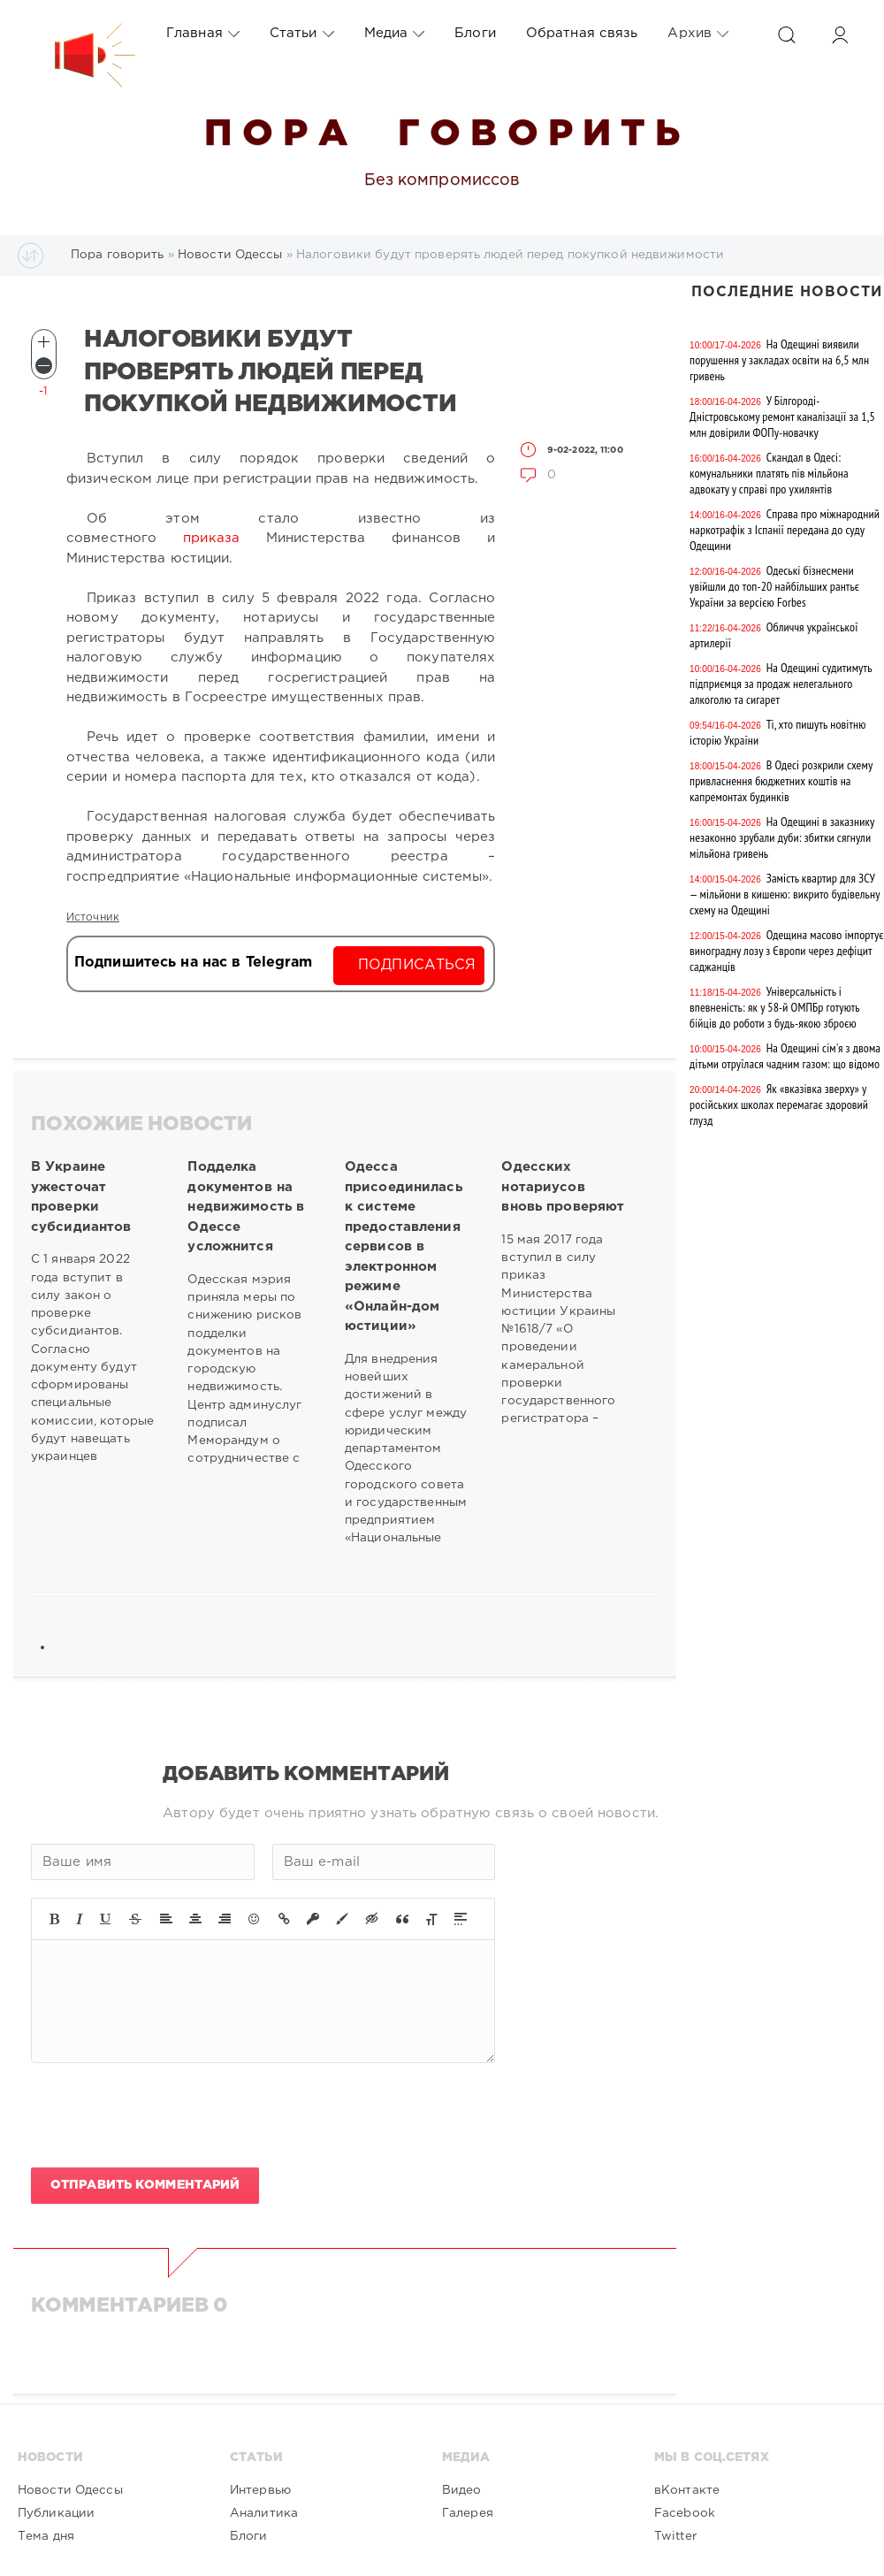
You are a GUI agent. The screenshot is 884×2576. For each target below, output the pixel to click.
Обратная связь (582, 33)
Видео (462, 2490)
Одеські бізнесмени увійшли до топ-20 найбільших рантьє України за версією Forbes (774, 586)
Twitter (675, 2536)
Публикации (56, 2513)
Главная (203, 33)
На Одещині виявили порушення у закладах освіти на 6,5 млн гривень (779, 360)
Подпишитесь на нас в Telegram (193, 962)
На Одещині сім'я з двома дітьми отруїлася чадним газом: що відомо (785, 1056)
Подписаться (417, 965)
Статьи (302, 33)
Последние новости (786, 292)
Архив (697, 33)
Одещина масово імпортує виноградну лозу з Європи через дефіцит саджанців (787, 951)
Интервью (260, 2490)
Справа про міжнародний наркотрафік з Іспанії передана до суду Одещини (785, 530)
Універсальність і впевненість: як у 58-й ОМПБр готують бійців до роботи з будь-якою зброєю (774, 1007)
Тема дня (46, 2536)
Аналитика (264, 2513)
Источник (92, 917)
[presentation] (165, 2115)
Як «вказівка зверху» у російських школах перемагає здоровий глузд (779, 1104)
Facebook (684, 2513)
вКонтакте (687, 2490)
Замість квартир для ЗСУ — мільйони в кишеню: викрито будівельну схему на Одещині (785, 894)
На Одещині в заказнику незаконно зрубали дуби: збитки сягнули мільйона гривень (782, 837)
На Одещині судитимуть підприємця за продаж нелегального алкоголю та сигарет (781, 683)
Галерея (467, 2513)
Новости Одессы (70, 2490)
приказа (211, 538)
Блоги (475, 33)
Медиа (394, 33)
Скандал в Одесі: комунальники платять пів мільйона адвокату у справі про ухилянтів (769, 473)
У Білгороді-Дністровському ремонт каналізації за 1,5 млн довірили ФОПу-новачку (782, 416)
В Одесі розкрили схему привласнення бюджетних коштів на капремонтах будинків (781, 781)
